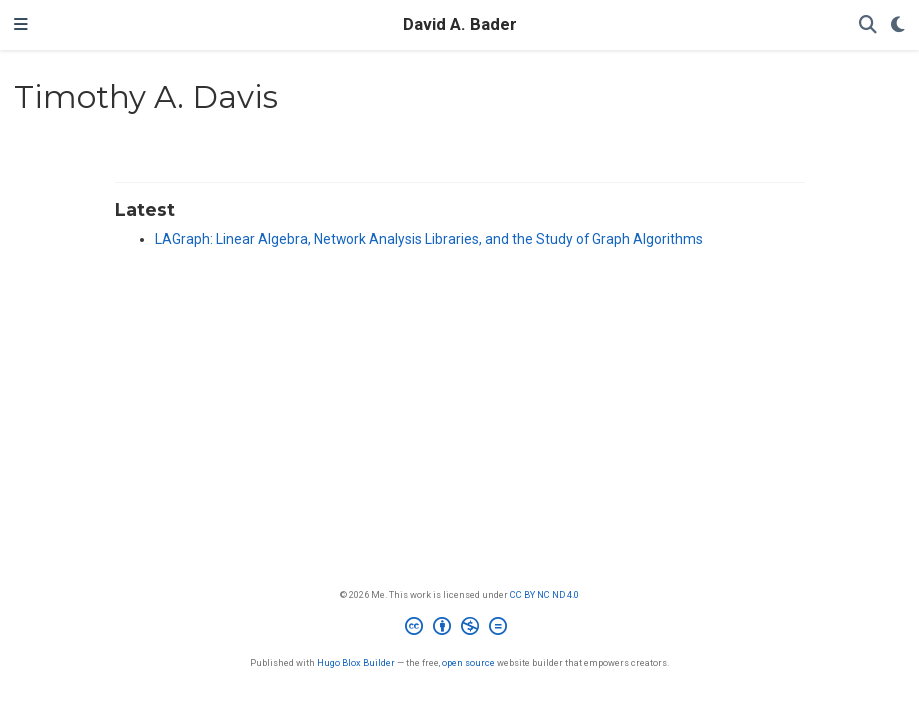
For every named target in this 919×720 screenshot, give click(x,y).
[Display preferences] (898, 25)
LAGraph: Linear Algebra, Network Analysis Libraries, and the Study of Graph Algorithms (429, 239)
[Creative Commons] (460, 629)
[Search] (868, 25)
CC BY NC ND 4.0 (544, 594)
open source (468, 662)
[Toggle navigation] (21, 25)
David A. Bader (460, 24)
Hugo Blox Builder (356, 662)
